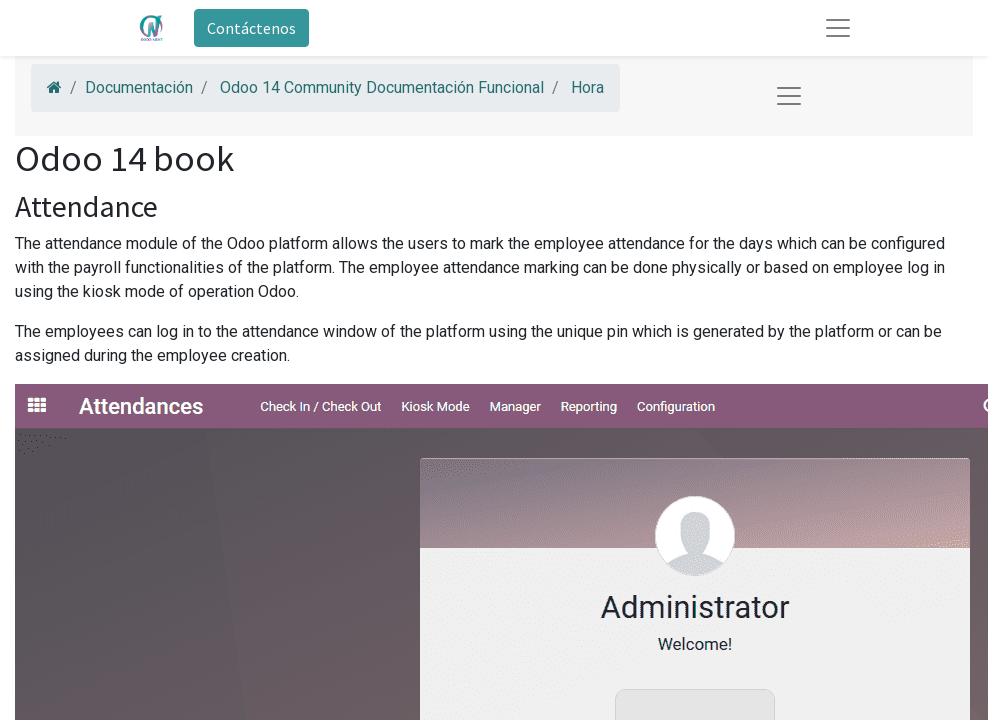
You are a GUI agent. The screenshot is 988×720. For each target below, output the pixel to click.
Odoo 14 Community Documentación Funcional (382, 87)
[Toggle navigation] (789, 96)
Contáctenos (251, 28)
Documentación (139, 87)
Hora (587, 87)
